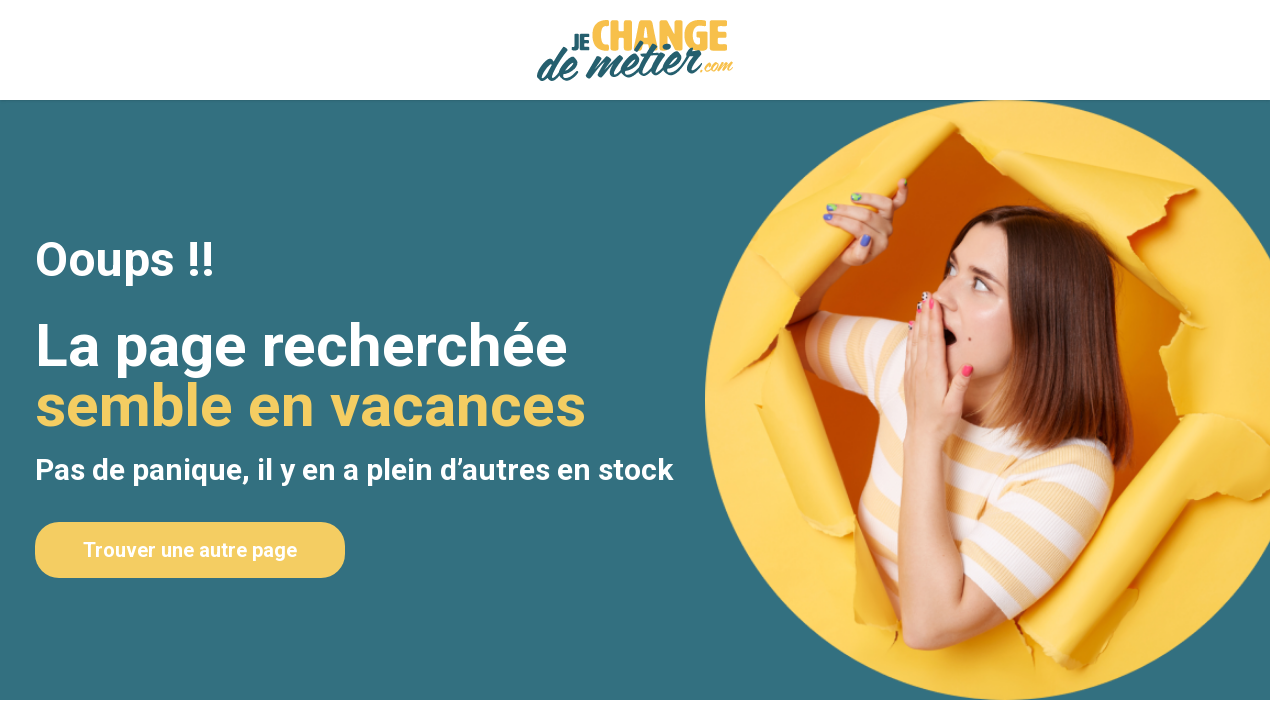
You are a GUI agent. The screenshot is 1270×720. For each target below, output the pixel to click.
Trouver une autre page (190, 550)
